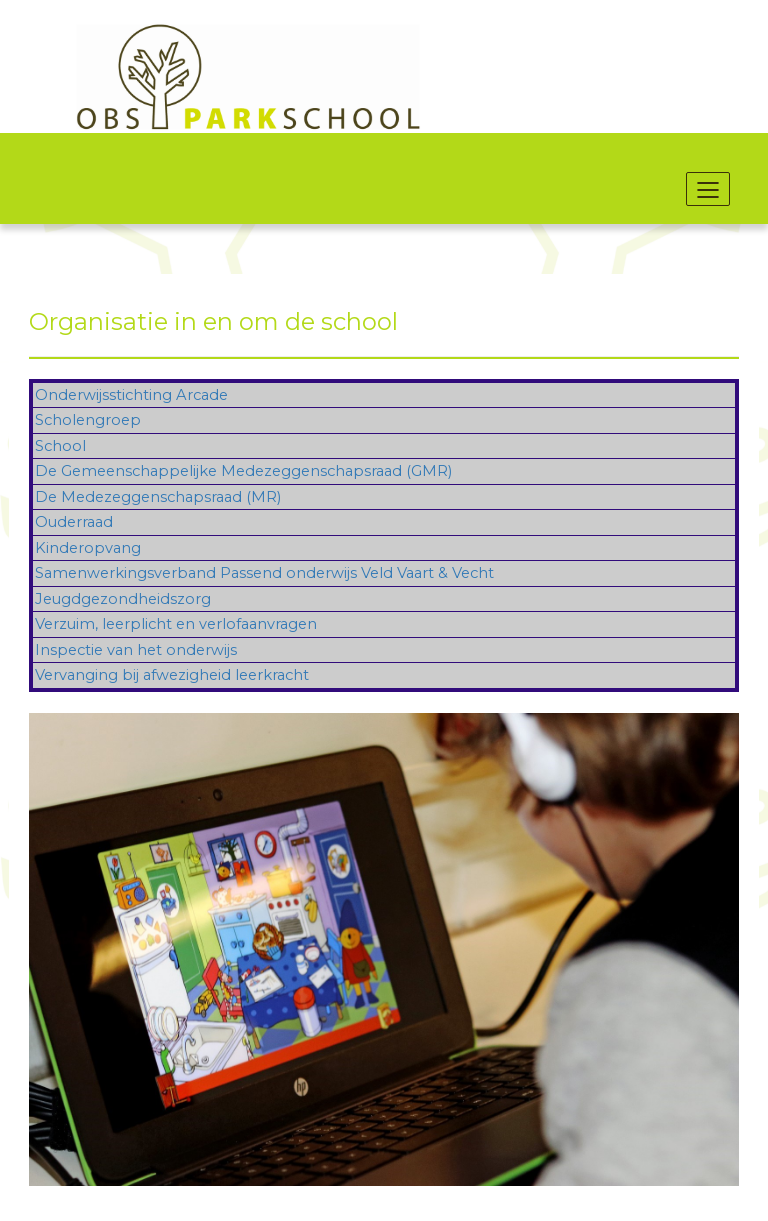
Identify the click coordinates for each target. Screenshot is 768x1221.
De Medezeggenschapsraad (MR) (158, 497)
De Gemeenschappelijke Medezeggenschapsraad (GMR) (243, 471)
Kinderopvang (88, 548)
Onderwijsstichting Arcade (131, 395)
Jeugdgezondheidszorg (123, 599)
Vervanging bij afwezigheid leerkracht (172, 675)
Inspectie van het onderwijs (136, 650)
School (60, 446)
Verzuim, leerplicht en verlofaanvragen (176, 624)
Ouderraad (74, 522)
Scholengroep (88, 420)
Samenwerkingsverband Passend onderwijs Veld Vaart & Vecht (264, 573)
